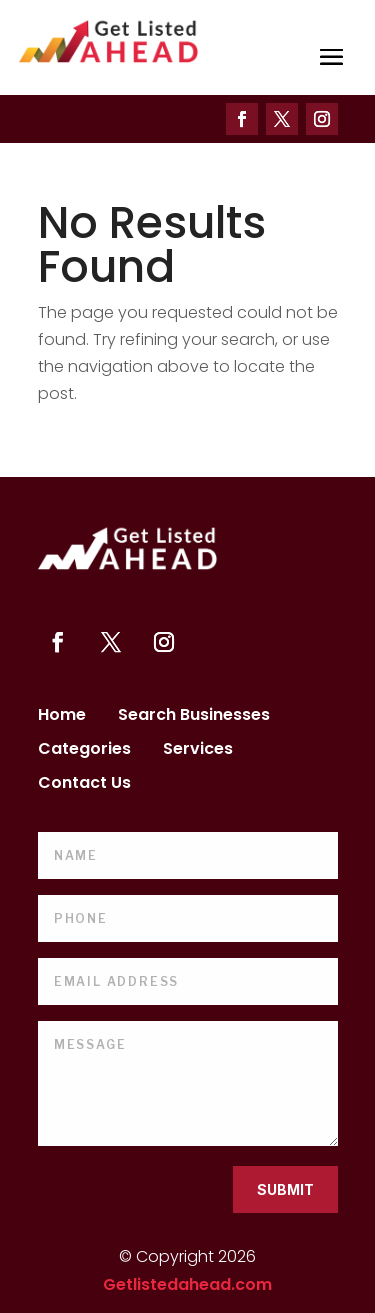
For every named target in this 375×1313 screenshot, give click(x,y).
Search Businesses (194, 717)
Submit (285, 1189)
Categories (84, 751)
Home (62, 717)
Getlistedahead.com (187, 1284)
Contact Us (84, 785)
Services (198, 751)
